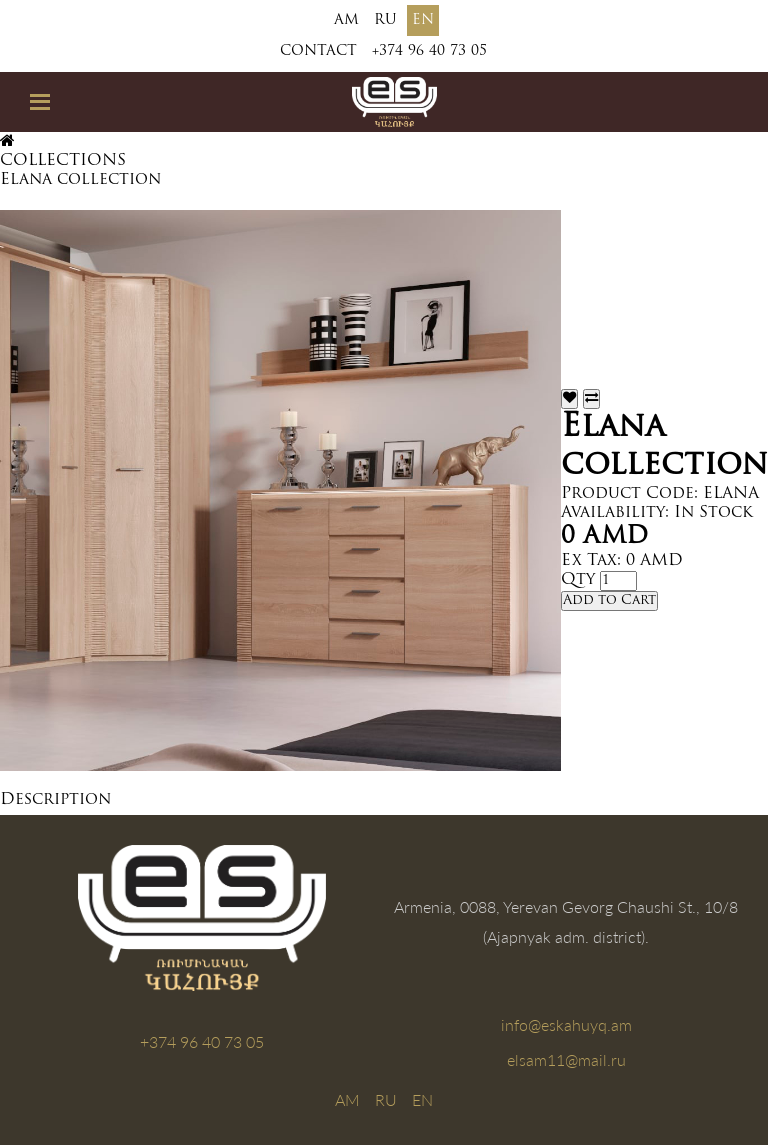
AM (346, 20)
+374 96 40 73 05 (429, 51)
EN (423, 20)
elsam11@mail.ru (566, 1059)
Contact (318, 51)
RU (385, 20)
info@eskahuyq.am (566, 1024)
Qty (578, 580)
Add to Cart (609, 600)
